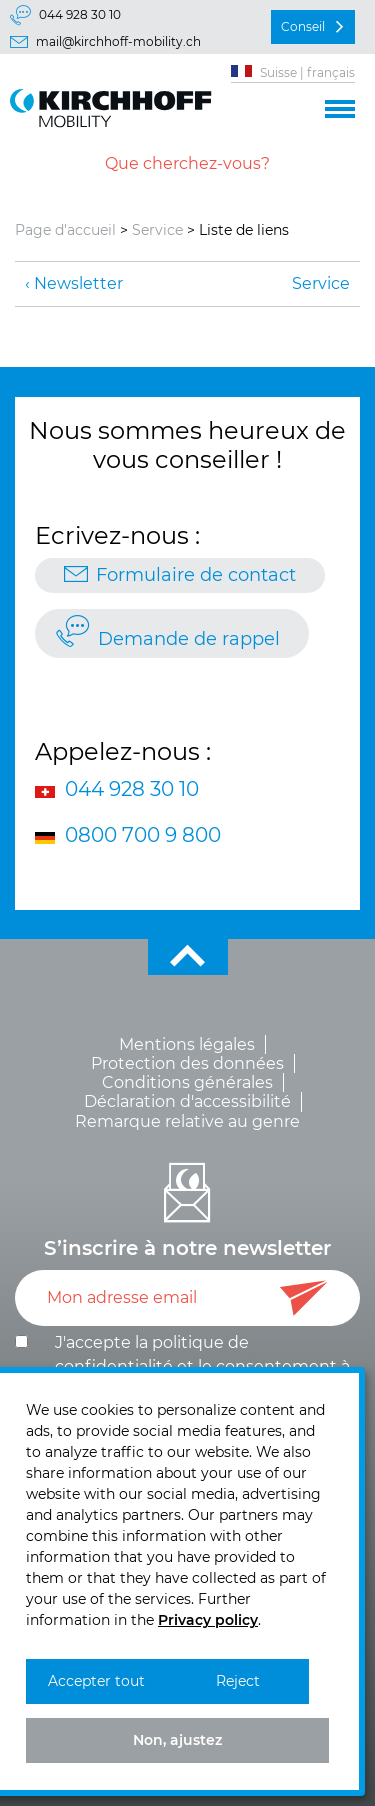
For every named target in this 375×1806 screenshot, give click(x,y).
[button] (340, 106)
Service (157, 230)
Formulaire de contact (196, 575)
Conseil (303, 26)
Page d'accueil (65, 230)
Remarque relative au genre (187, 1121)
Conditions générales (187, 1082)
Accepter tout (96, 1681)
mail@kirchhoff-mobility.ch (118, 41)
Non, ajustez (177, 1740)
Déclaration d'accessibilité (187, 1101)
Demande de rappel (189, 639)
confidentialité (114, 1366)
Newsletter (78, 283)
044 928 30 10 (80, 14)
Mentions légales (187, 1044)
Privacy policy (208, 1620)
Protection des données (187, 1063)
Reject (238, 1681)
